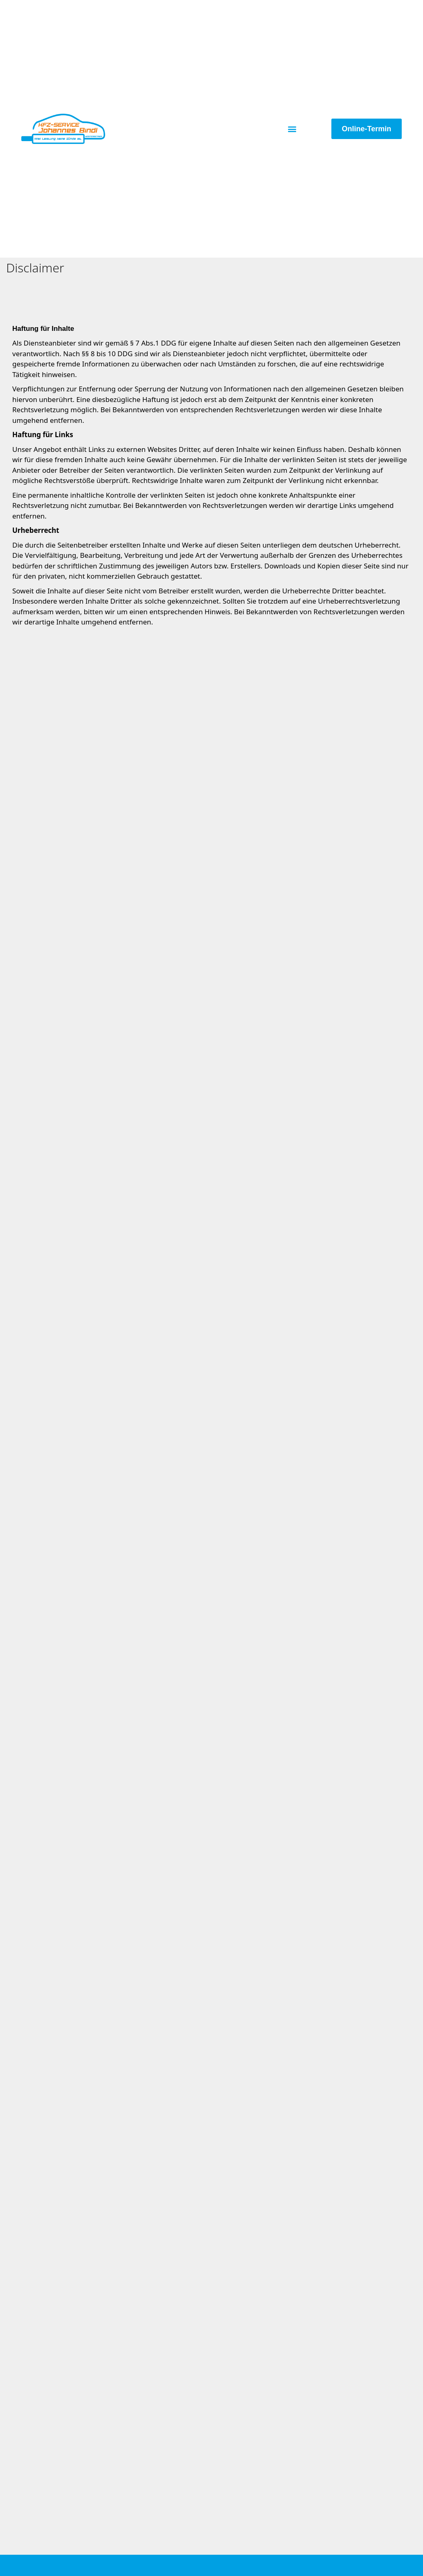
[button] (292, 128)
